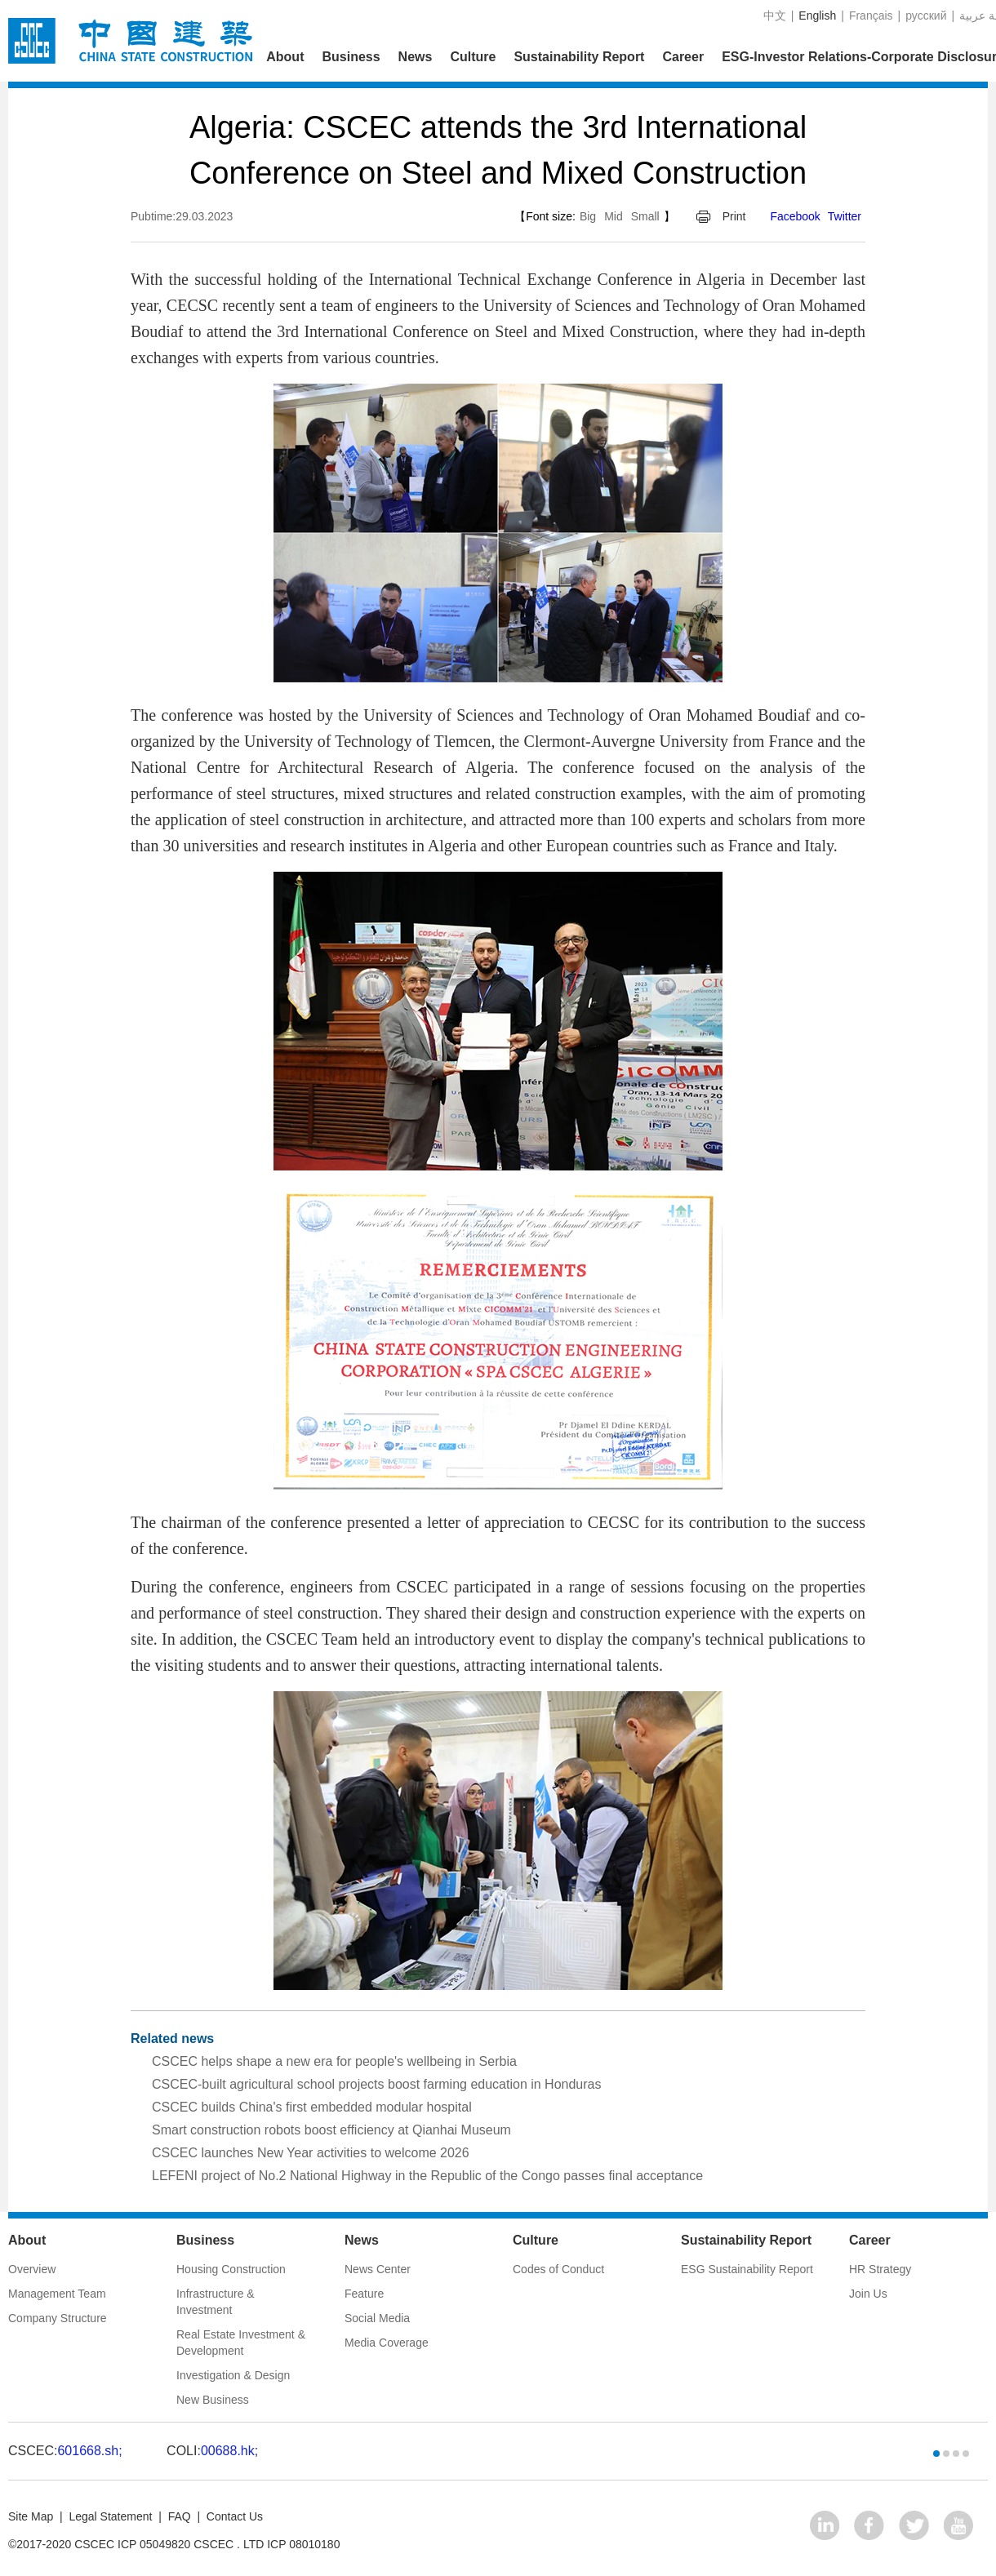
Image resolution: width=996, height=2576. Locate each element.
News (415, 57)
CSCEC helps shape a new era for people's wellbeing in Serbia (334, 2061)
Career (683, 57)
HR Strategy (880, 2269)
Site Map (30, 2516)
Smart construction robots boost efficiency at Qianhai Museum (331, 2130)
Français (871, 15)
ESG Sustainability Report (747, 2269)
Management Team (57, 2293)
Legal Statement (110, 2516)
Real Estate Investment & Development (240, 2342)
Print (734, 216)
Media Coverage (387, 2342)
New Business (212, 2399)
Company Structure (57, 2318)
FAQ (179, 2516)
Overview (32, 2269)
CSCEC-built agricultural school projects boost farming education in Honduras (377, 2084)
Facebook (795, 216)
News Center (378, 2269)
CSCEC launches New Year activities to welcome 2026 (310, 2153)
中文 (774, 15)
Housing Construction (231, 2269)
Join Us (868, 2293)
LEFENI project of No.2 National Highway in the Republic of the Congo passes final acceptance (427, 2176)
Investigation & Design (233, 2375)
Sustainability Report (579, 57)
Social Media (377, 2318)
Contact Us (235, 2516)
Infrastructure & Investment (215, 2301)
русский (925, 15)
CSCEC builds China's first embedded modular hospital (312, 2107)
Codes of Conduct (558, 2269)
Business (351, 57)
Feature (364, 2293)
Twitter (844, 216)
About (285, 57)
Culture (473, 57)
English (817, 15)
